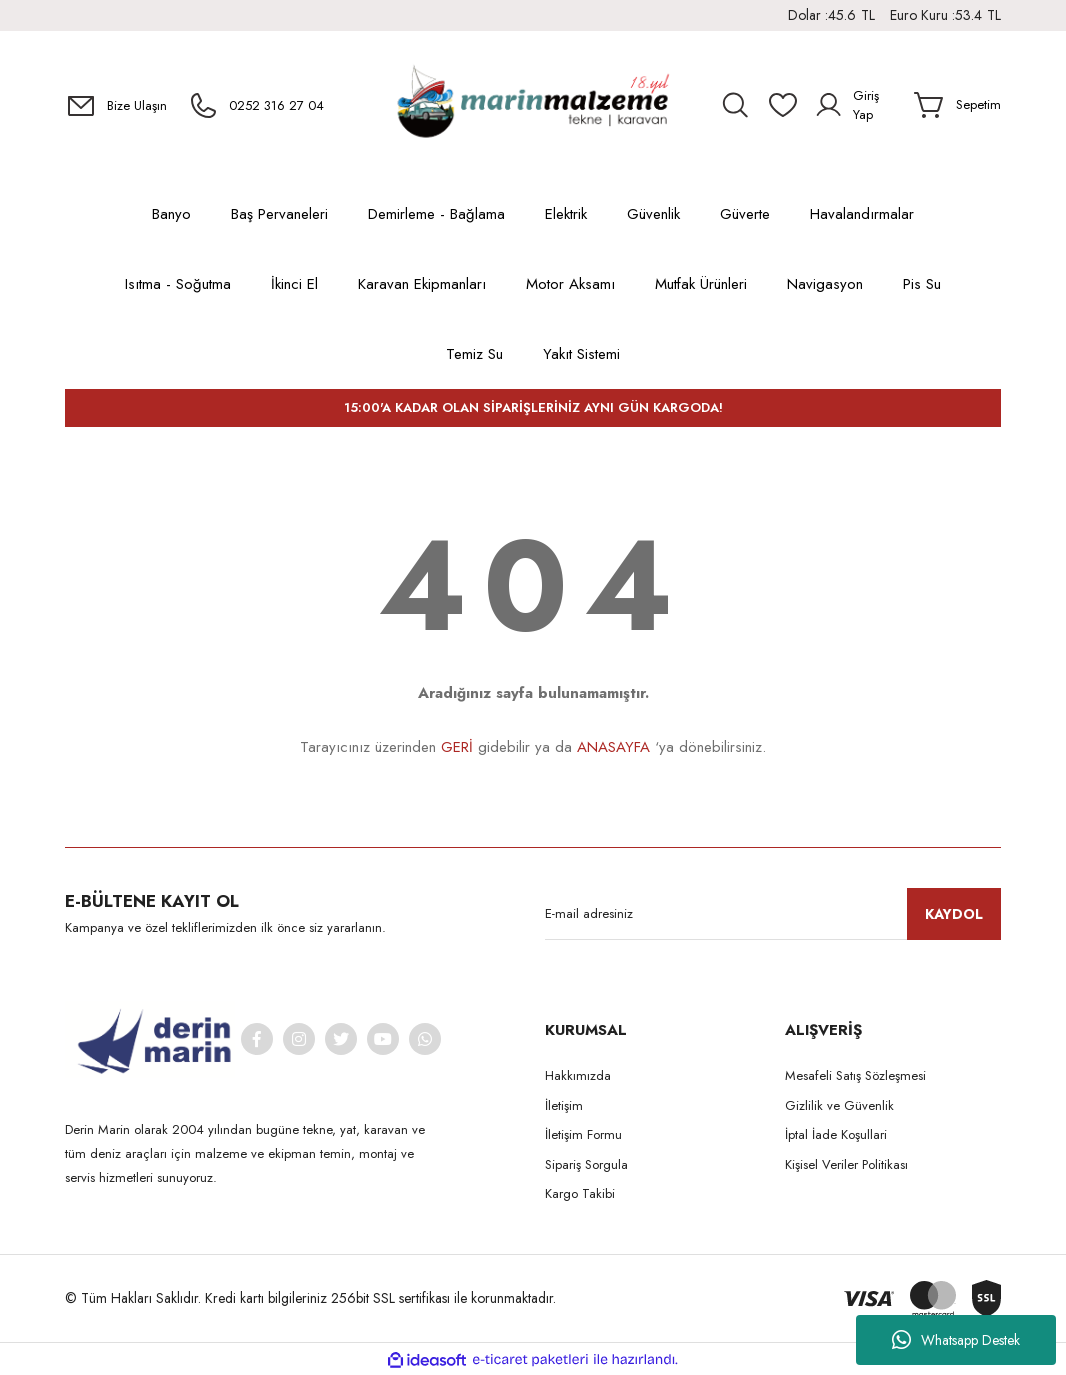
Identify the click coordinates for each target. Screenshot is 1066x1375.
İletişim (564, 1105)
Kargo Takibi (580, 1193)
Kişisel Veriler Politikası (846, 1164)
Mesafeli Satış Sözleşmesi (855, 1075)
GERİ (457, 747)
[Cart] (957, 105)
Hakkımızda (578, 1075)
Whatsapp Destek (956, 1340)
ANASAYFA (613, 747)
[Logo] (533, 105)
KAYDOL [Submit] (954, 914)
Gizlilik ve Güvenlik (839, 1105)
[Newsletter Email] (773, 914)
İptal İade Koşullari (836, 1134)
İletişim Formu (583, 1134)
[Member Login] (856, 105)
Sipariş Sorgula (586, 1164)
